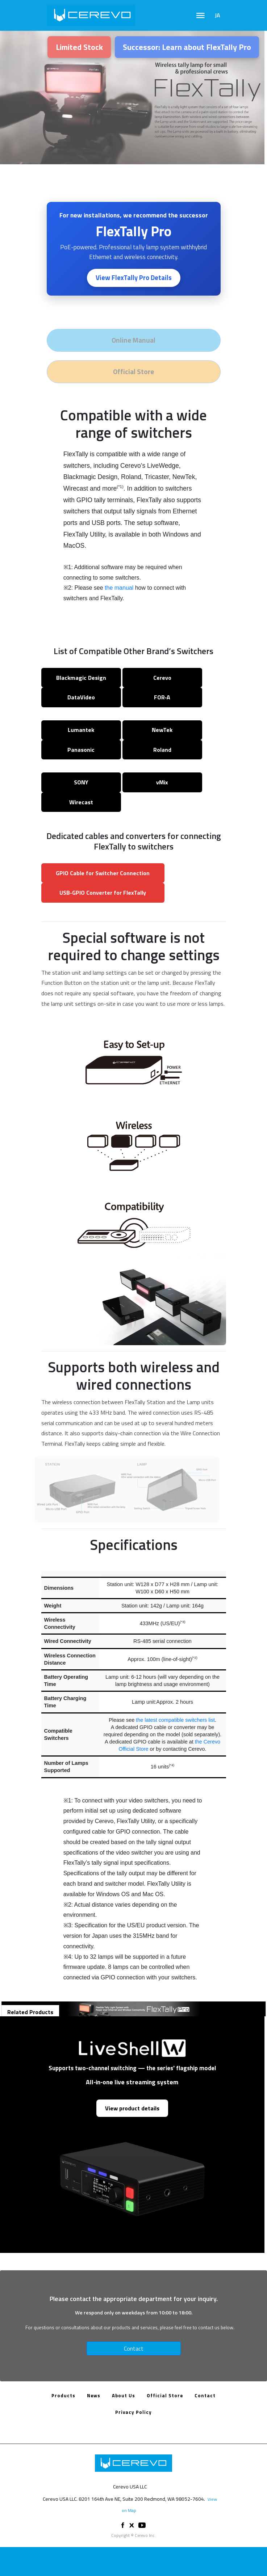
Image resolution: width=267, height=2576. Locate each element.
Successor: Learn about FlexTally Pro (187, 47)
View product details (132, 2108)
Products (63, 2395)
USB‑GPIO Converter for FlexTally (102, 892)
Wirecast (81, 802)
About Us (123, 2395)
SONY (81, 782)
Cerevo (162, 677)
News (93, 2395)
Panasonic (81, 749)
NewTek (162, 729)
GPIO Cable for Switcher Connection (103, 873)
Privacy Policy (133, 2412)
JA (217, 15)
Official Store (165, 2395)
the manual (119, 588)
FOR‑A (162, 697)
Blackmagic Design (81, 677)
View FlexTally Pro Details (134, 277)
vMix (162, 782)
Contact (133, 2348)
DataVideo (81, 697)
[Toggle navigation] (200, 15)
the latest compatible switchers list (175, 1720)
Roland (162, 749)
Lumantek (81, 729)
